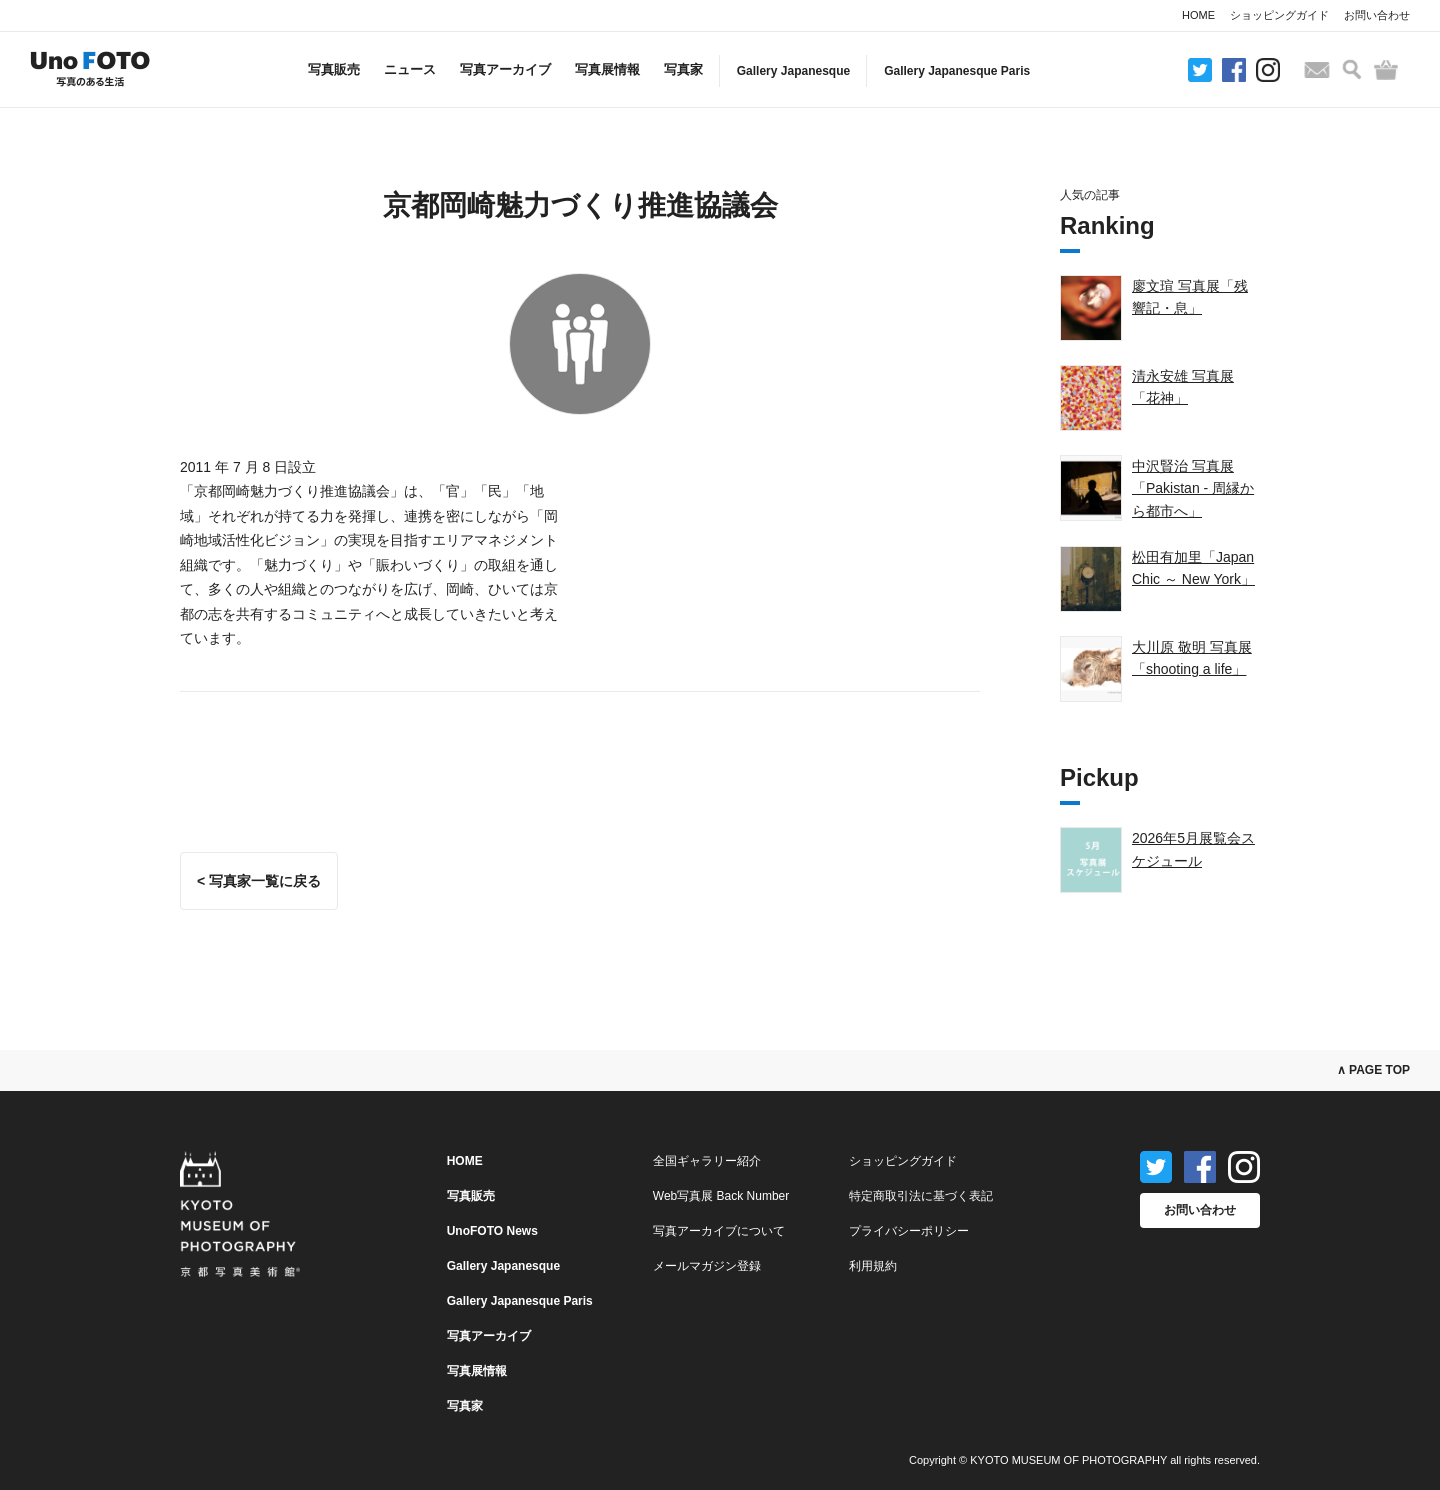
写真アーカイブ (505, 69)
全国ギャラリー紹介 (707, 1161)
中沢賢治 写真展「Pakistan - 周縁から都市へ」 (1193, 488)
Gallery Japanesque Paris (957, 71)
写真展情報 (607, 69)
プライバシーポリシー (909, 1231)
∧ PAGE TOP (1373, 1070)
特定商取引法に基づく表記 (921, 1196)
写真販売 (334, 69)
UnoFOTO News (492, 1231)
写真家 (683, 69)
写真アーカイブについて (719, 1231)
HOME (1198, 15)
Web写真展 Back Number (721, 1196)
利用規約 (873, 1266)
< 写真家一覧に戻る (259, 881)
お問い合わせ (1377, 15)
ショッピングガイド (1279, 15)
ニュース (410, 69)
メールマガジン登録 (707, 1266)
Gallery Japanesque (793, 71)
